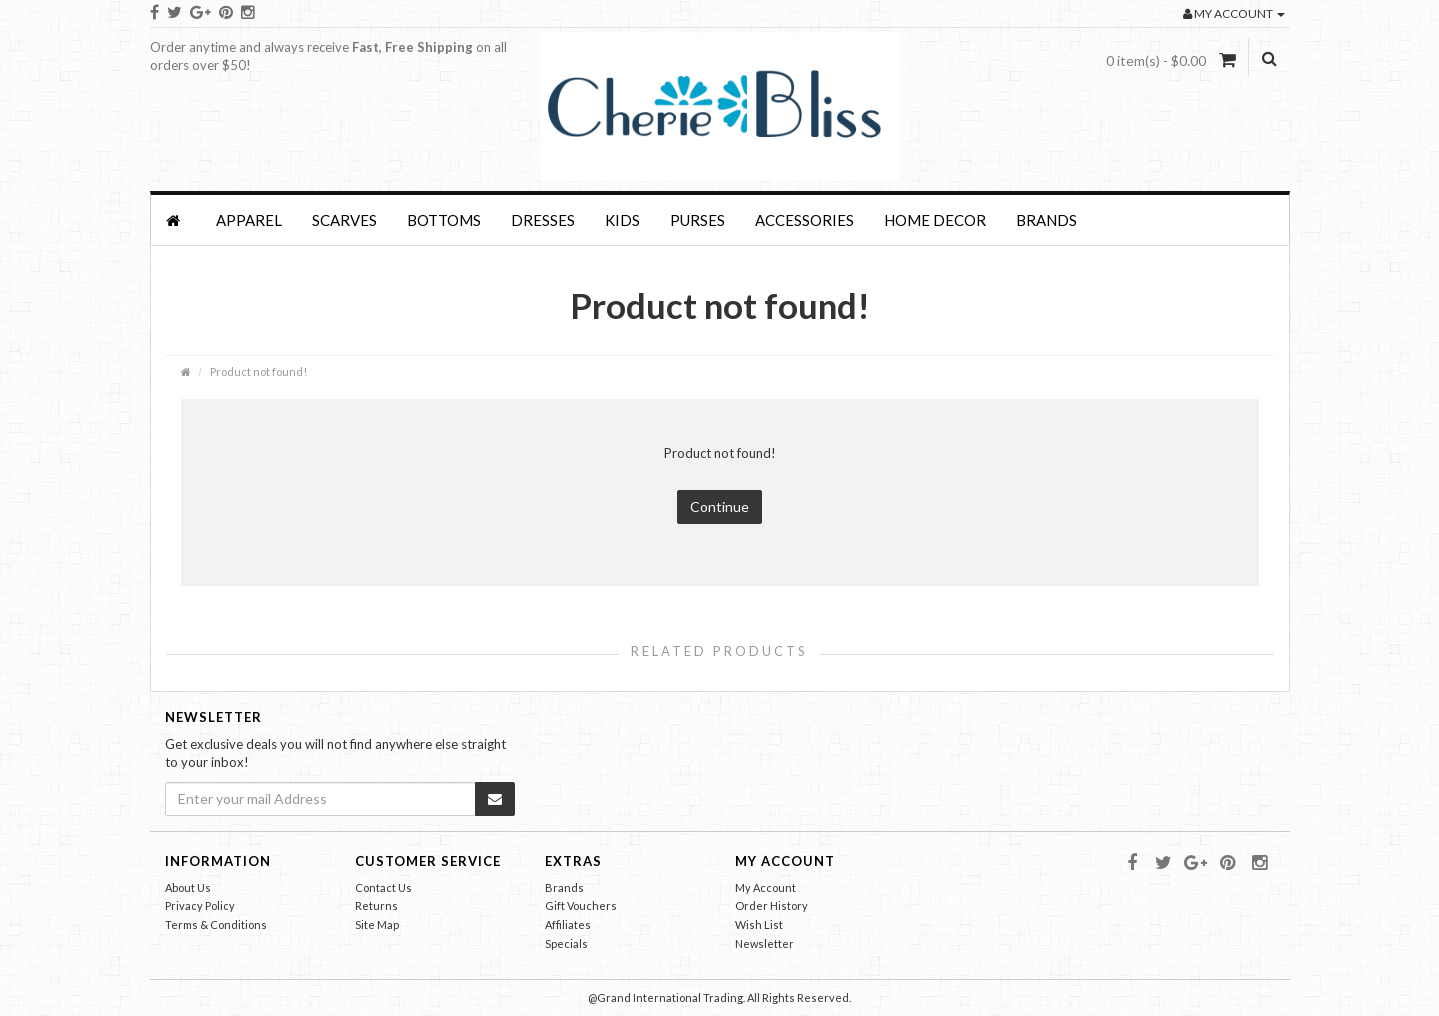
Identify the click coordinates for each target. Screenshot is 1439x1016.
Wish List (759, 924)
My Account (765, 887)
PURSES (697, 220)
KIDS (622, 220)
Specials (566, 943)
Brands (1046, 220)
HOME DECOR (935, 220)
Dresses (543, 220)
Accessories (804, 220)
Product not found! (258, 371)
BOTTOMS (444, 220)
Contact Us (383, 887)
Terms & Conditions (216, 924)
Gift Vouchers (581, 905)
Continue (719, 506)
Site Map (377, 924)
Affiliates (568, 924)
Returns (376, 905)
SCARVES (344, 220)
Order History (771, 905)
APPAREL (249, 220)
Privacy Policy (200, 905)
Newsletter (764, 943)
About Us (188, 887)
